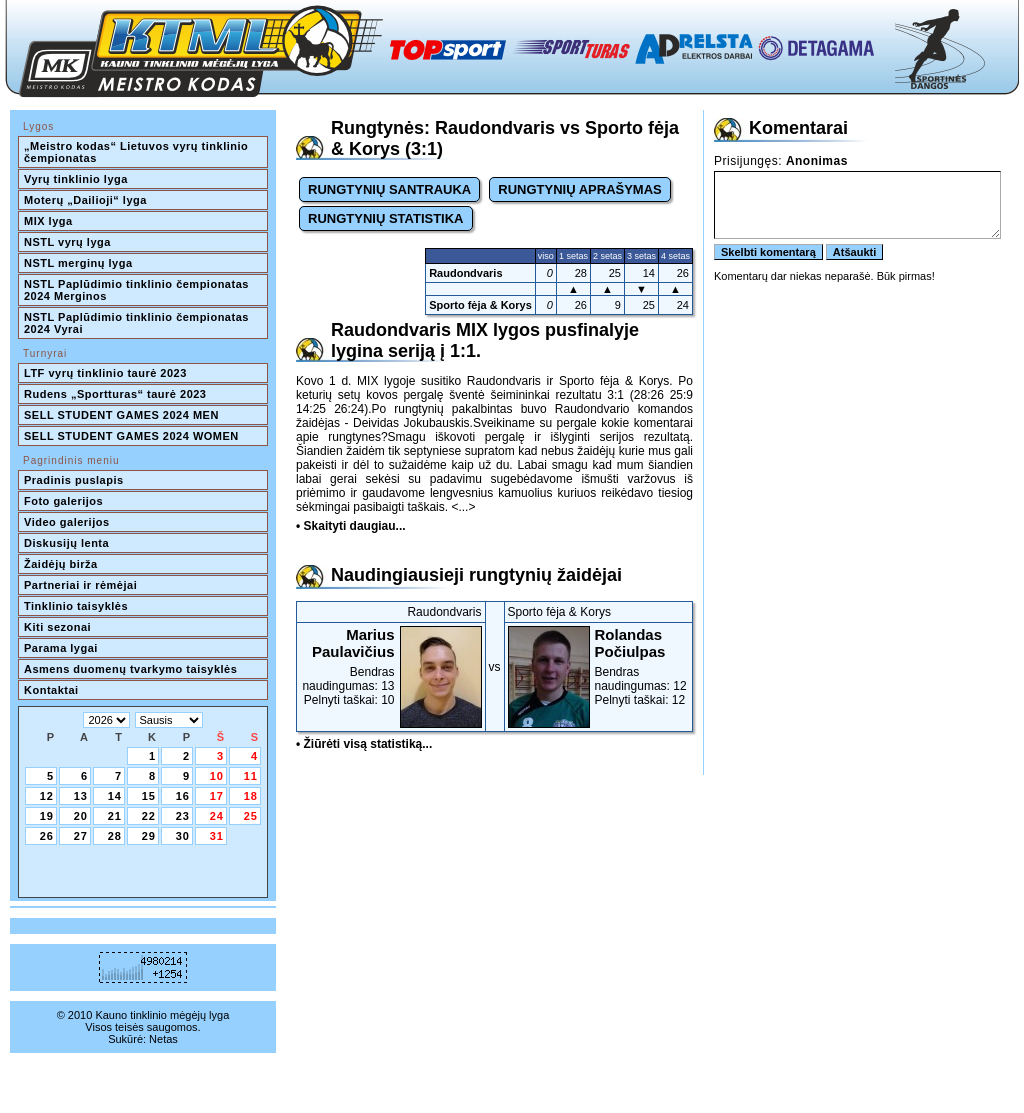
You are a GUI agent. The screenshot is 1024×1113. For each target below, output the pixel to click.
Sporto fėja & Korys (480, 305)
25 (251, 816)
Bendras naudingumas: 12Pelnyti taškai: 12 (599, 666)
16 (183, 796)
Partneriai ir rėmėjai (80, 585)
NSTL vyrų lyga (67, 242)
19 (47, 816)
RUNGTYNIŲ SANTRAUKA (389, 189)
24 (217, 816)
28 (115, 836)
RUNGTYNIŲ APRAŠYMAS (579, 189)
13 (81, 796)
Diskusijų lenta (66, 543)
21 (115, 816)
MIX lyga (48, 221)
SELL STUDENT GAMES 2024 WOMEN (131, 436)
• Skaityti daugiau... (351, 526)
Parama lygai (61, 648)
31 (217, 836)
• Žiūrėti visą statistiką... (364, 744)
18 (251, 796)
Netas (163, 1039)
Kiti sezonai (57, 627)
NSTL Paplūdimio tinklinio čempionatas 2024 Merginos (138, 290)
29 (149, 836)
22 (149, 816)
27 (81, 836)
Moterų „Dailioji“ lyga (85, 200)
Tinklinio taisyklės (76, 606)
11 (251, 776)
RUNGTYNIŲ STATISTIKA (386, 218)
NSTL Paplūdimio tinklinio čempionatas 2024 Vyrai (138, 323)
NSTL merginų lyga (78, 263)
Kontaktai (51, 690)
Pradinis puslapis (74, 480)
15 (149, 796)
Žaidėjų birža (61, 564)
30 (183, 836)
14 (115, 796)
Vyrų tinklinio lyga (76, 179)
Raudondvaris (465, 273)
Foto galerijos (63, 501)
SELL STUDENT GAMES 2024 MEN (121, 415)
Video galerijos (67, 522)
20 (81, 816)
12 (47, 796)
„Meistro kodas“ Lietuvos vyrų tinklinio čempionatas (138, 152)
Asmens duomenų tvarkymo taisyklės (130, 669)
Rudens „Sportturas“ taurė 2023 (115, 394)
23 (183, 816)
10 (217, 776)
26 (47, 836)
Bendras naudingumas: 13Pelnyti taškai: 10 (391, 666)
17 (217, 796)
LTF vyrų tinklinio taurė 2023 (105, 373)
